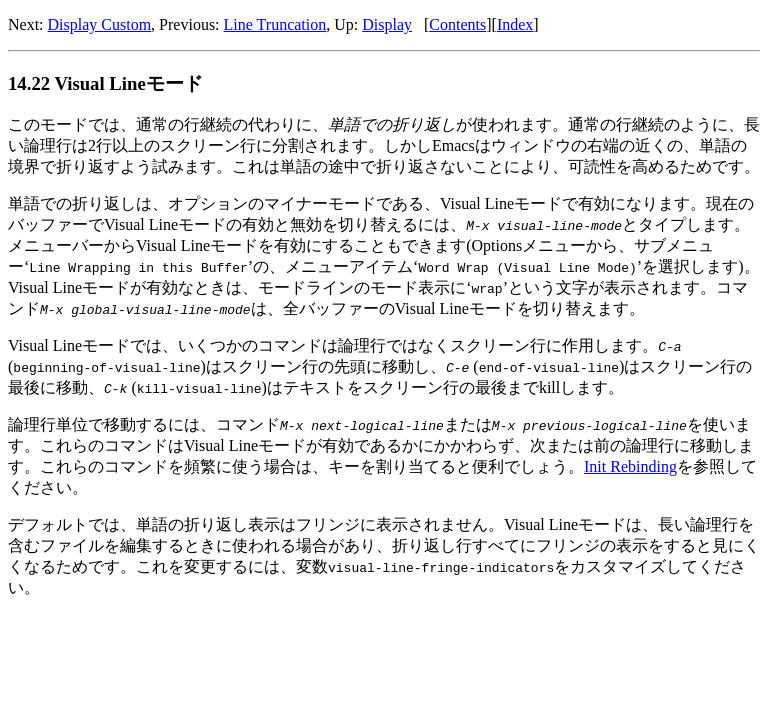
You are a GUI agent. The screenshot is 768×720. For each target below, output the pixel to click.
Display (387, 24)
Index (515, 24)
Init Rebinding (630, 466)
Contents (457, 24)
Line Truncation (275, 24)
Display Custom (100, 24)
